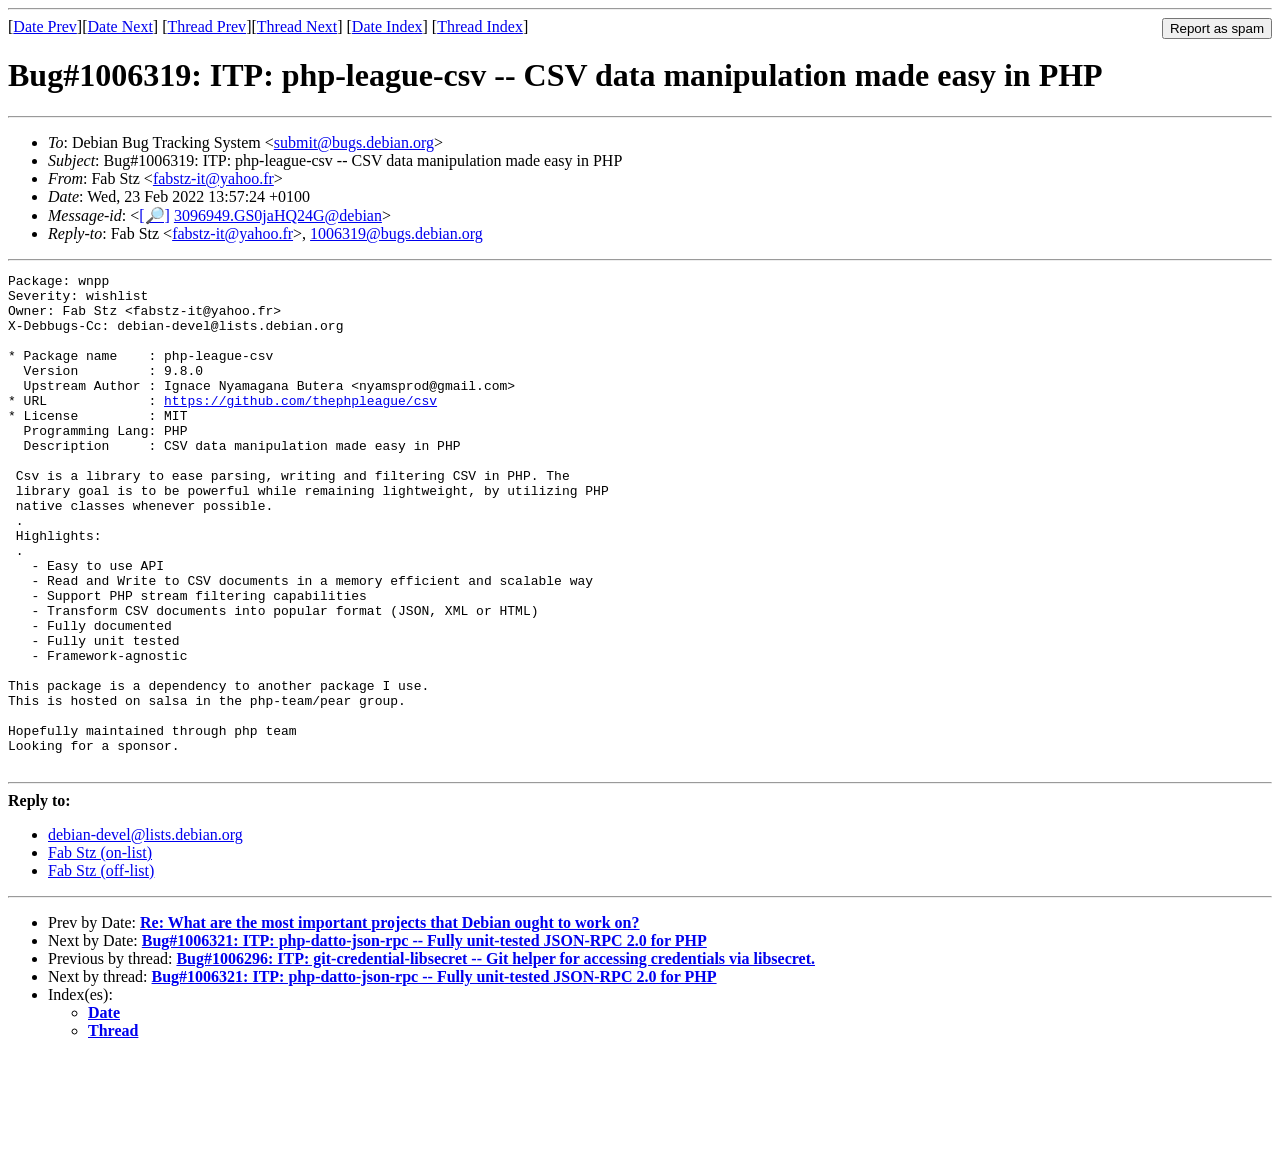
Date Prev (45, 26)
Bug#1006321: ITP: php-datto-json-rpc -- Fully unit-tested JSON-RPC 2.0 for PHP (424, 1039)
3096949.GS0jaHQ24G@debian (278, 215)
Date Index (387, 26)
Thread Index (480, 26)
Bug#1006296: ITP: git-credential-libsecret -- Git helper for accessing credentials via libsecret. (495, 1057)
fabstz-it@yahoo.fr (213, 178)
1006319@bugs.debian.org (396, 233)
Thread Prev (206, 26)
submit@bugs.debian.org (354, 142)
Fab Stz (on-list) (100, 951)
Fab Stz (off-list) (101, 969)
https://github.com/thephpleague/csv (300, 427)
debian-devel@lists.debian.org (145, 933)
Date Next (120, 26)
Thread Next (297, 26)
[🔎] (154, 215)
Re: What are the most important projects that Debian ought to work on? (390, 1021)
